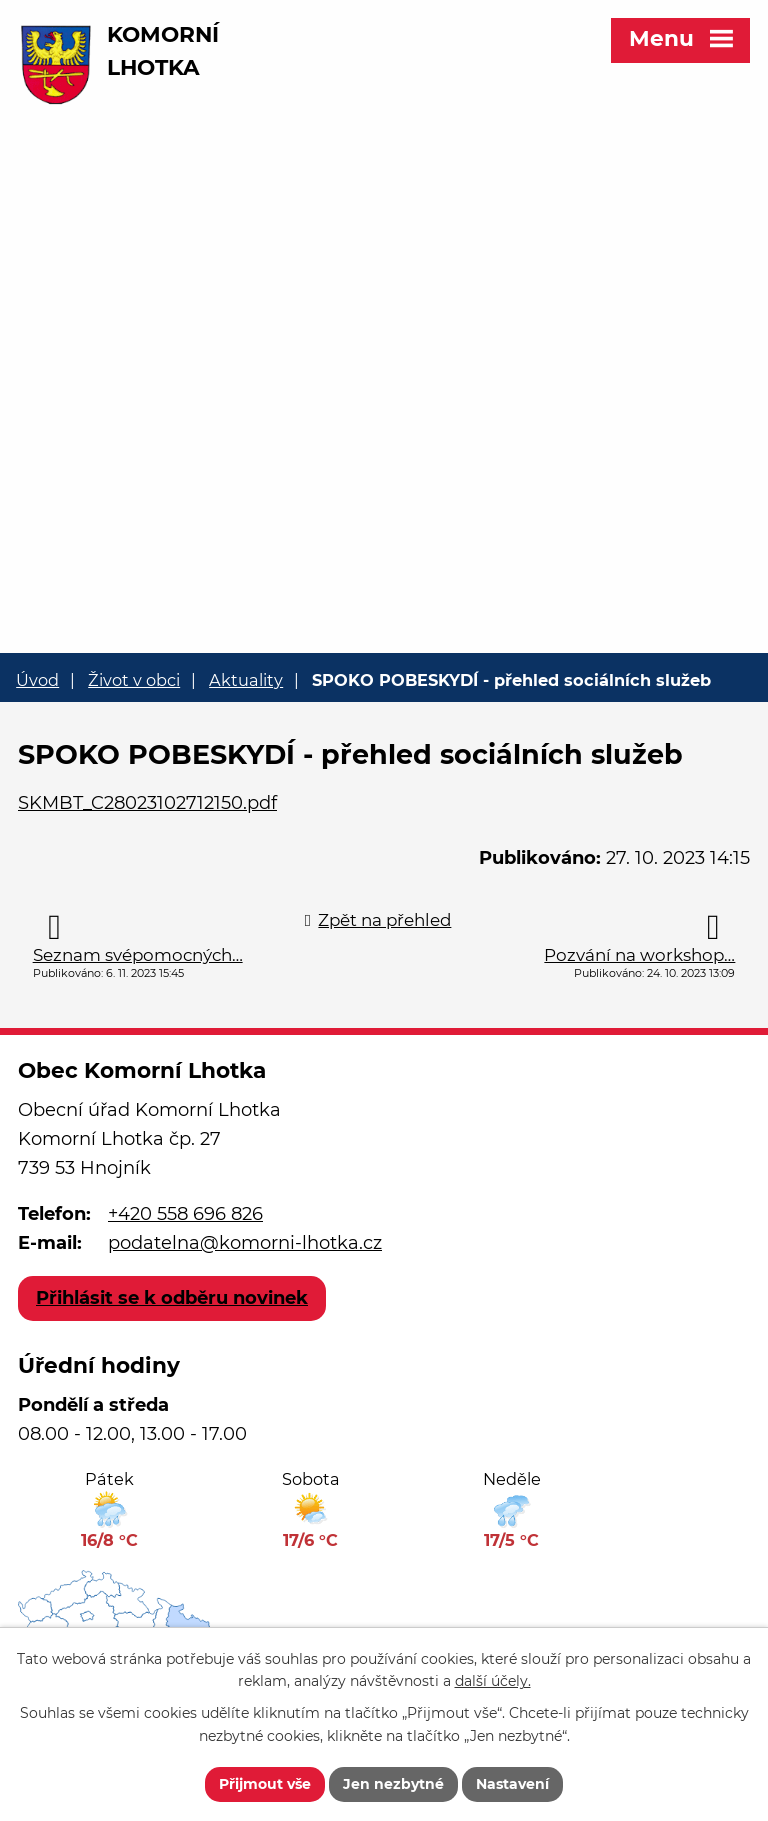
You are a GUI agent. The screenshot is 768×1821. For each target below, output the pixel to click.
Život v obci (134, 680)
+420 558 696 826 (185, 1214)
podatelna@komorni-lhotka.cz (245, 1243)
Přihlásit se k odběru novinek (172, 1298)
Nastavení (512, 1784)
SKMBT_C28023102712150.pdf (147, 803)
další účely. (493, 1682)
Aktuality (246, 680)
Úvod (37, 680)
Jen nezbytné (393, 1784)
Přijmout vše (265, 1784)
